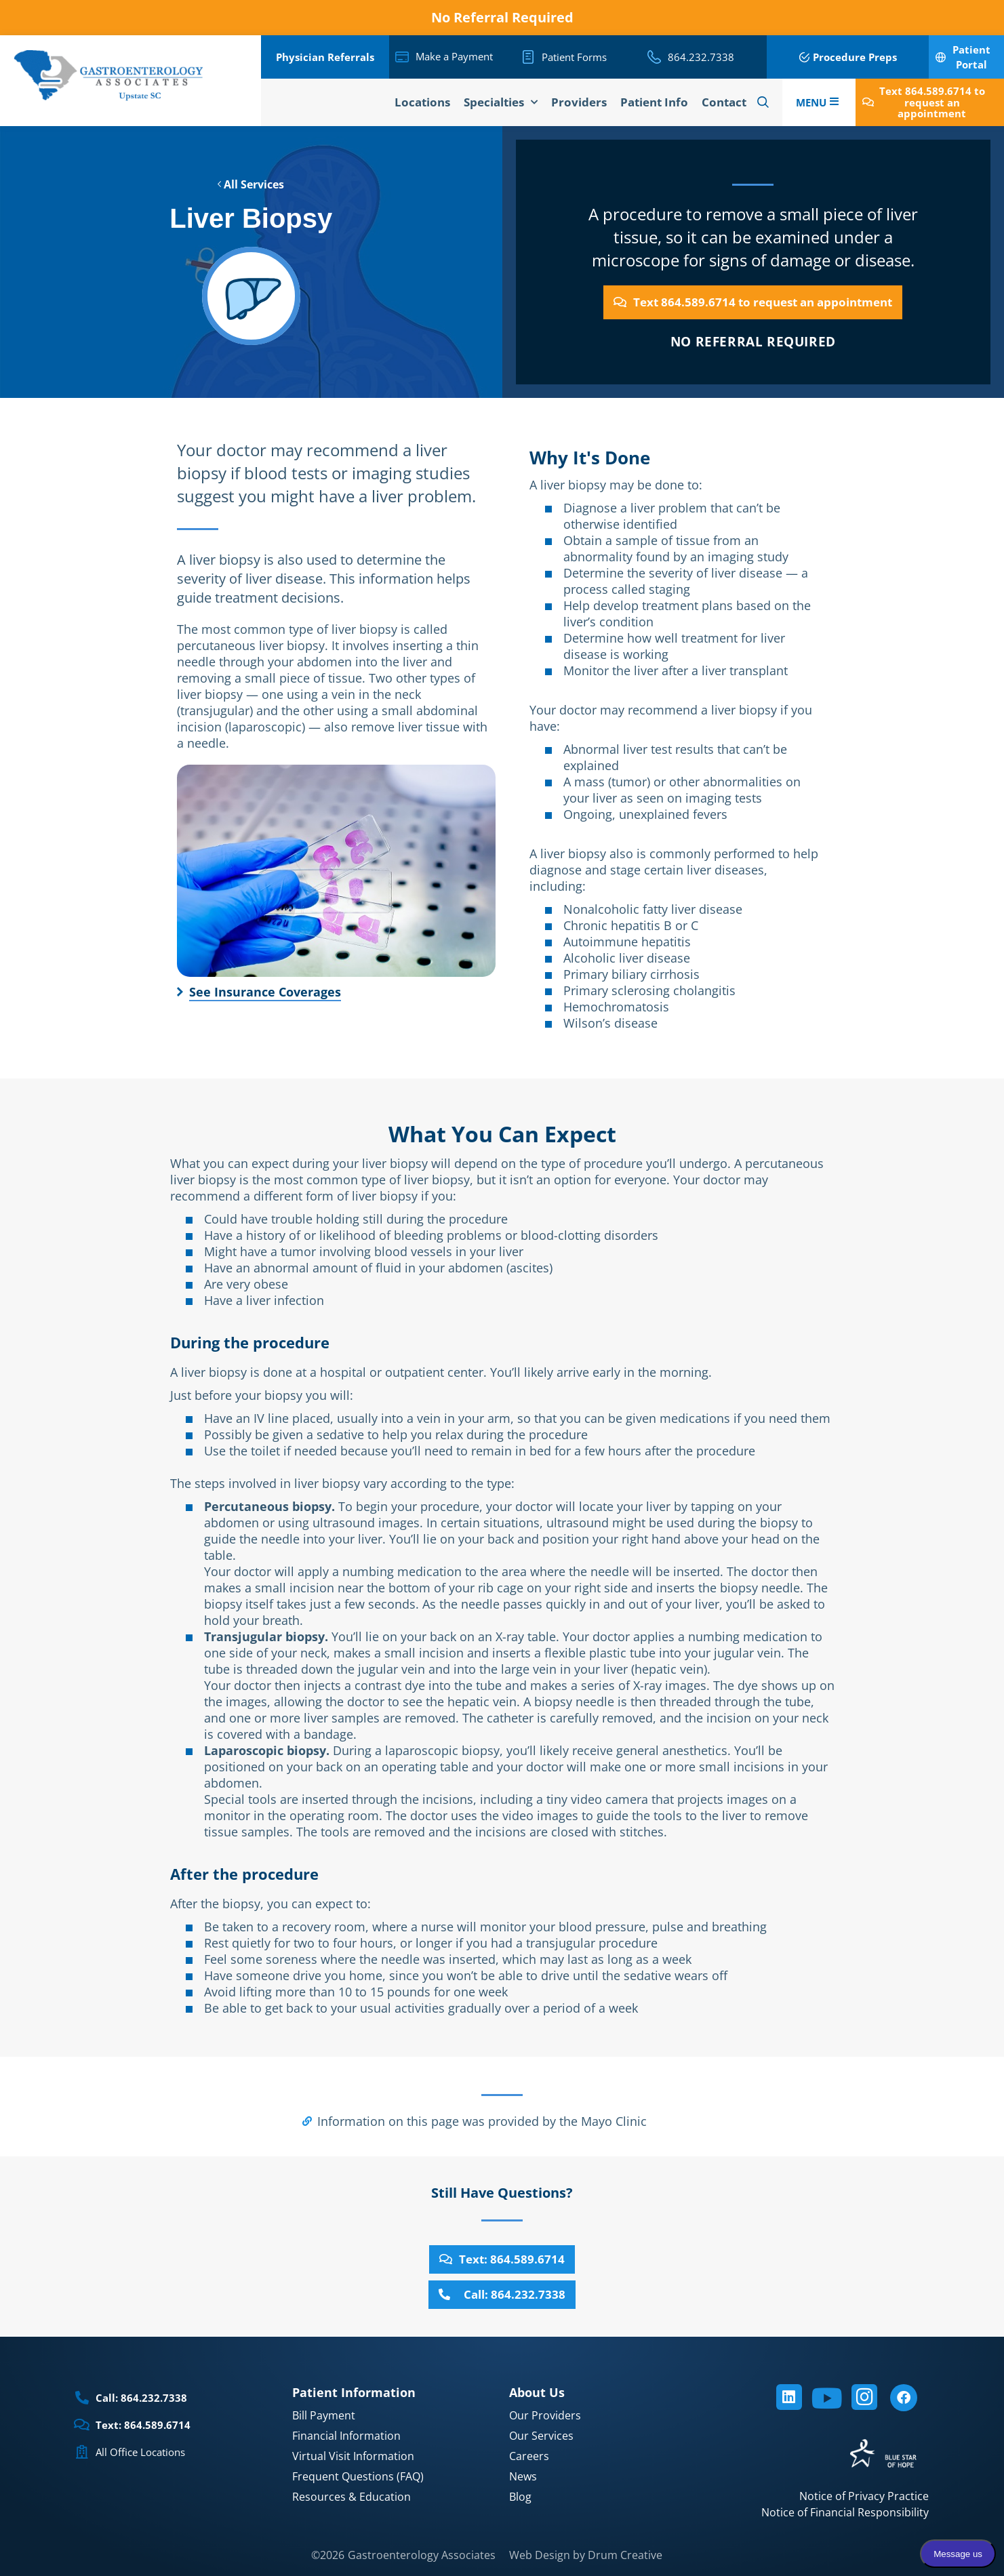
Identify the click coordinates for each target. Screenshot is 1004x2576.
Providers (579, 102)
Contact (724, 102)
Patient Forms (574, 57)
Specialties (501, 102)
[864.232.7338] (654, 57)
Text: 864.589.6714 (143, 2425)
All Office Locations (140, 2452)
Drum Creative (625, 2555)
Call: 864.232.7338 (141, 2397)
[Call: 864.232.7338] (82, 2397)
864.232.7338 (701, 57)
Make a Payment (454, 56)
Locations (422, 102)
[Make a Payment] (402, 57)
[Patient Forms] (528, 57)
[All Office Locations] (82, 2452)
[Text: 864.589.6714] (82, 2425)
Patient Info (654, 102)
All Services (251, 184)
